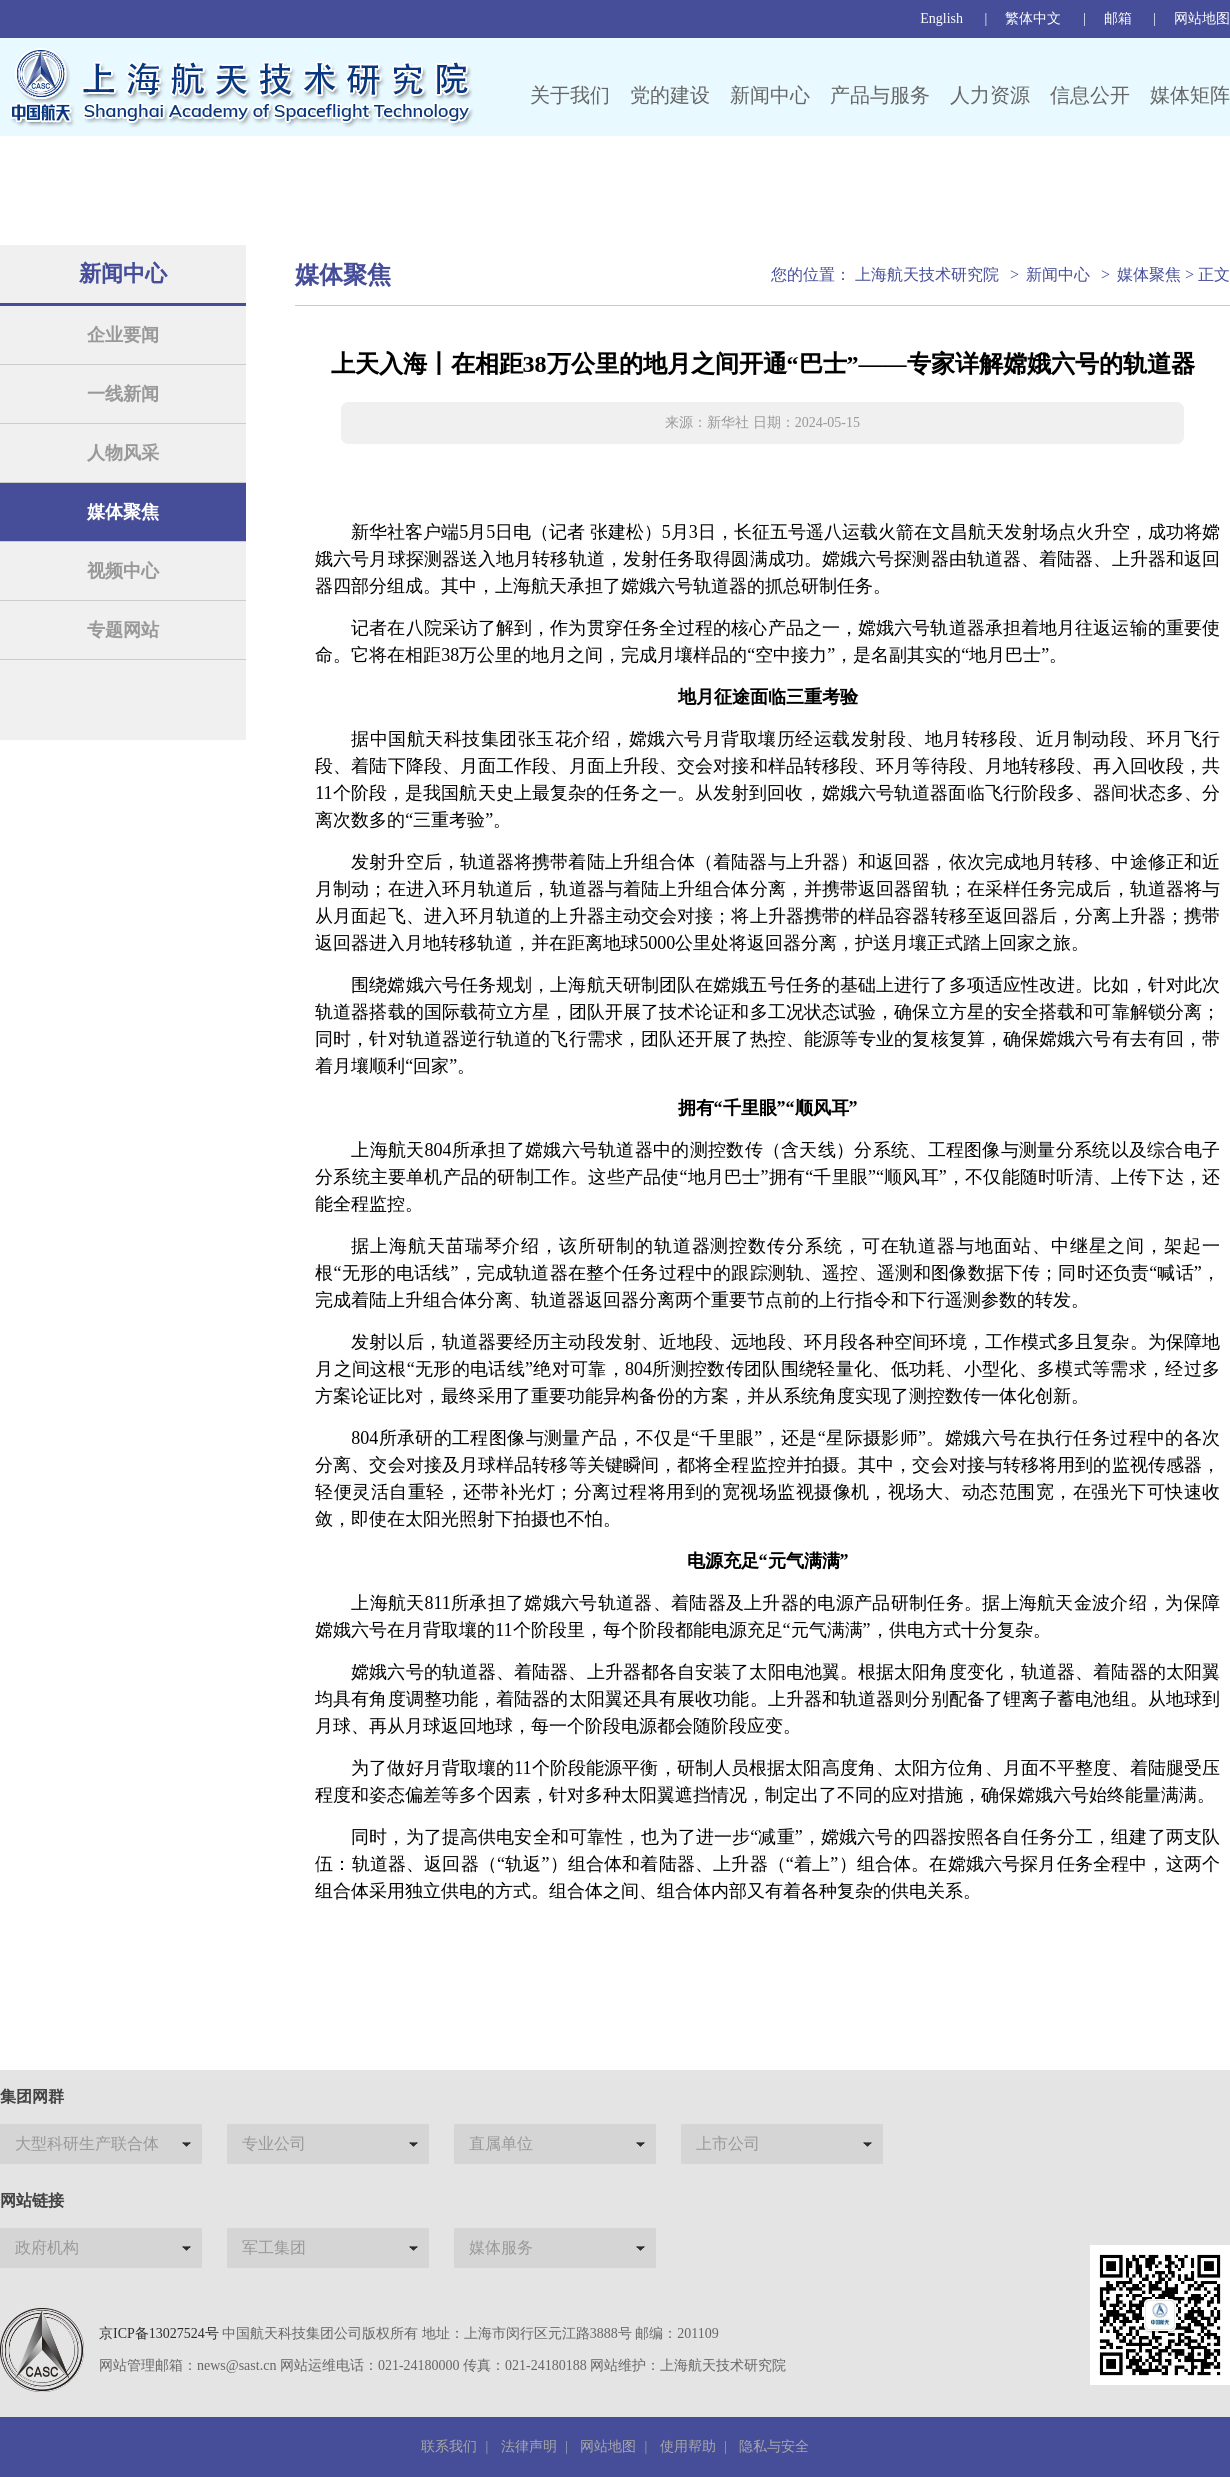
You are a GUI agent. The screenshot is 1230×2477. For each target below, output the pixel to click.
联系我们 (449, 2446)
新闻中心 (770, 95)
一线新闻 (123, 394)
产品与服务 (880, 95)
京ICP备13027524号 (159, 2333)
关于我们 (570, 95)
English (941, 18)
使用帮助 (688, 2446)
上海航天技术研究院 (927, 274)
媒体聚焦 (123, 512)
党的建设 (670, 95)
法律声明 (529, 2446)
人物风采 (123, 453)
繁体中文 (1033, 18)
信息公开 (1090, 95)
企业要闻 (123, 335)
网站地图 (1202, 18)
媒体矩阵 (1190, 95)
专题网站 (123, 630)
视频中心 (123, 571)
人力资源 (990, 95)
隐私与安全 (774, 2446)
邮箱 (1118, 18)
